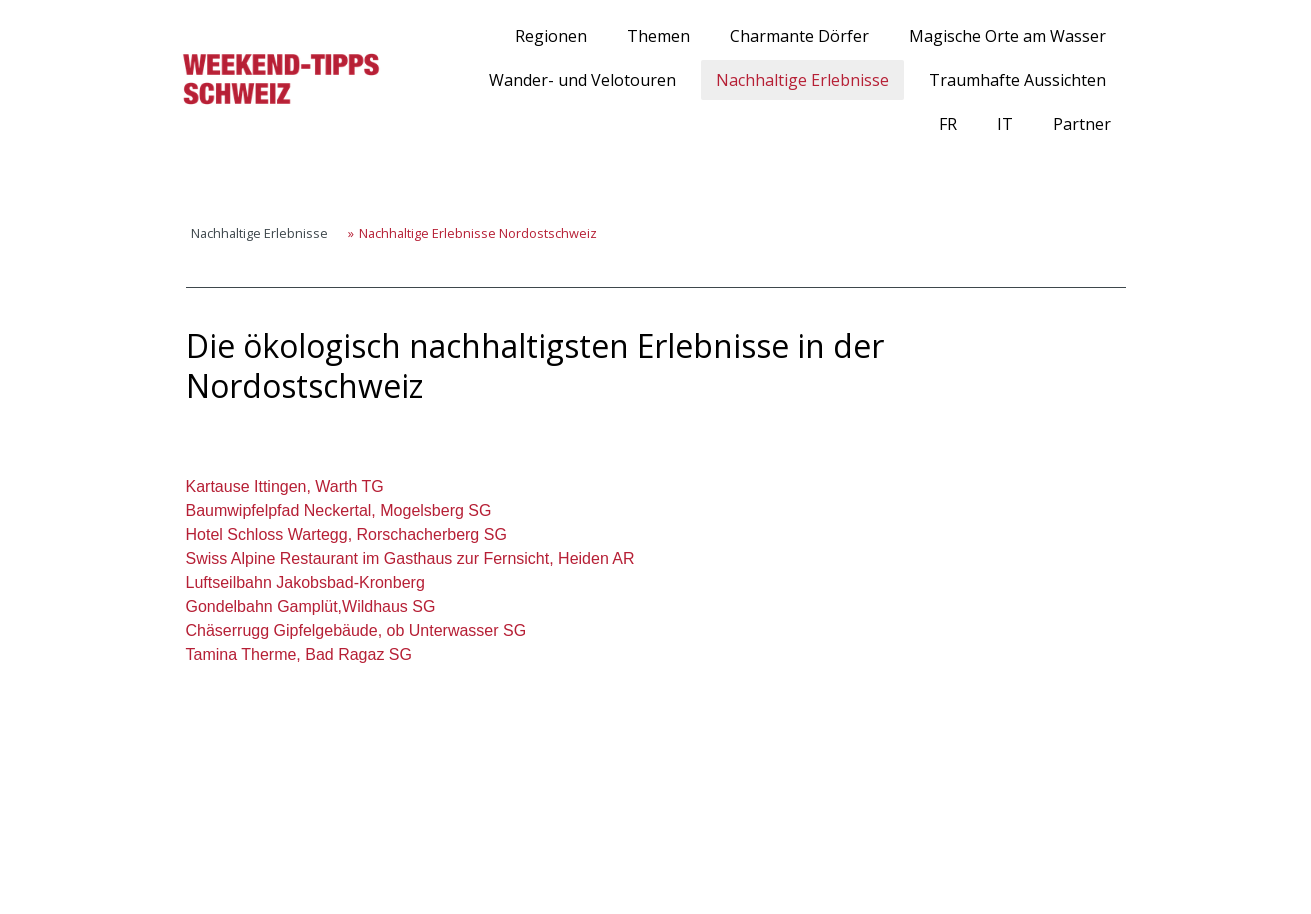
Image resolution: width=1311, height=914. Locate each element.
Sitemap (374, 865)
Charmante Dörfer (799, 36)
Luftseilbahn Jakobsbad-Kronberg (305, 582)
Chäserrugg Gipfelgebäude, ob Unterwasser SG (356, 630)
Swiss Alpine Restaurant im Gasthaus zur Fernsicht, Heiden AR (410, 558)
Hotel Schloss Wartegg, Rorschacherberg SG (346, 534)
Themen (658, 36)
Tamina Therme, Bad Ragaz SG (299, 654)
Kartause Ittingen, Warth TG (285, 486)
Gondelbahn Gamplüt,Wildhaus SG (311, 606)
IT (1005, 124)
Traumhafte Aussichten (1017, 80)
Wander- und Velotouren (582, 80)
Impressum (190, 865)
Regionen (551, 36)
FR (948, 124)
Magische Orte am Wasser (1007, 36)
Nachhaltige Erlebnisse (802, 80)
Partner (1082, 124)
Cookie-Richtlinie (287, 865)
